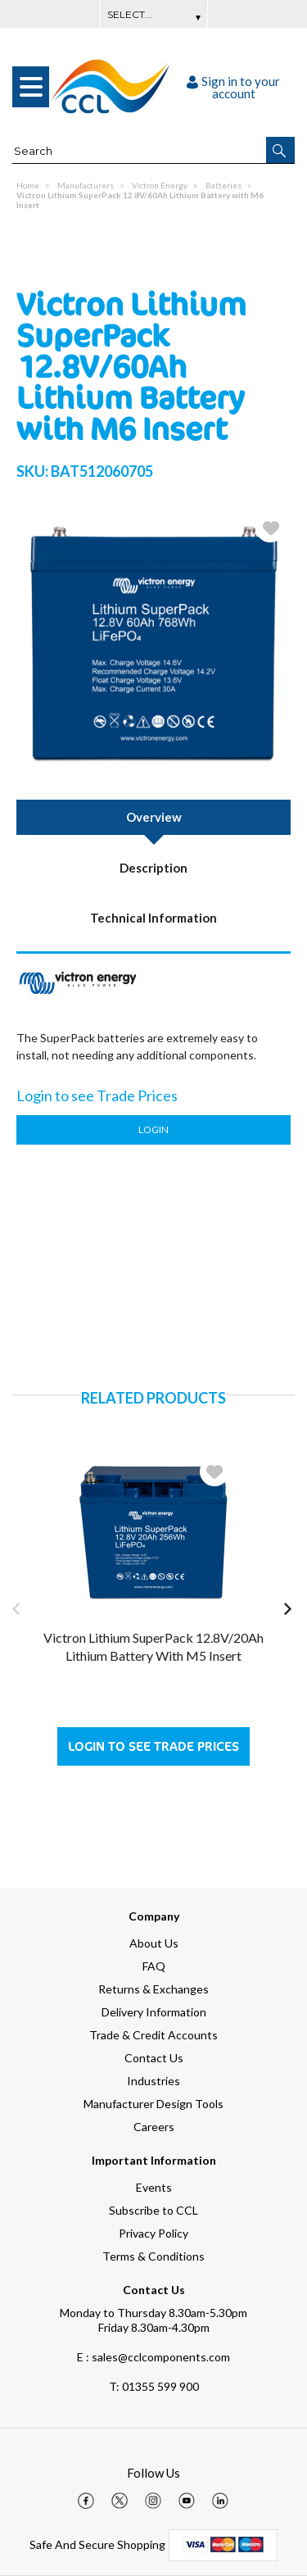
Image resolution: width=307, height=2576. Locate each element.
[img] (86, 2500)
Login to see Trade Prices (153, 1746)
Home (27, 185)
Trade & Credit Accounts (153, 2035)
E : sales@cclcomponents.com (153, 2357)
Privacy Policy (153, 2233)
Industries (153, 2081)
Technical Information (153, 917)
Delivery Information (154, 2012)
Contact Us (153, 2058)
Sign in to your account (233, 87)
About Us (153, 1943)
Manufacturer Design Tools (153, 2104)
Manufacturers (85, 185)
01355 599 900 (154, 2386)
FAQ (153, 1966)
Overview (154, 817)
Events (154, 2187)
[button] (280, 150)
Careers (153, 2127)
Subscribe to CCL (153, 2210)
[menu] (30, 86)
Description (153, 867)
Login (153, 1129)
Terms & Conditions (153, 2256)
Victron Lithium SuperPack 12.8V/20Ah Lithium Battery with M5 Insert (153, 1646)
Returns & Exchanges (153, 1989)
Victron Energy (159, 185)
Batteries (223, 185)
